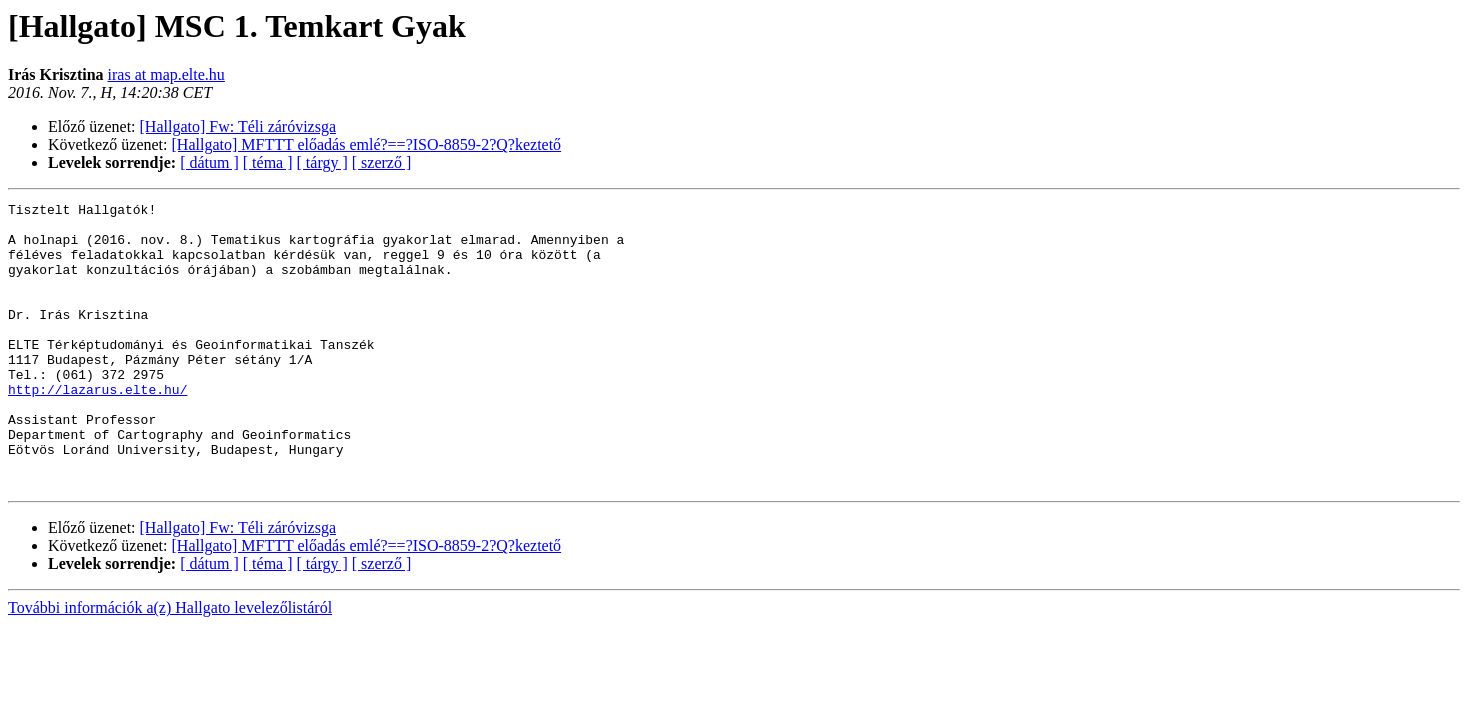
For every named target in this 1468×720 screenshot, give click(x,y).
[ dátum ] (209, 162)
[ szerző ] (382, 162)
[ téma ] (268, 162)
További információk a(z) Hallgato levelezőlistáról (170, 664)
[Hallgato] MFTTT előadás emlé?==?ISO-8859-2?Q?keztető (367, 144)
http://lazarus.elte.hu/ (97, 428)
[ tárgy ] (322, 162)
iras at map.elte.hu (166, 74)
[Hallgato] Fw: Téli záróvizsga (238, 126)
